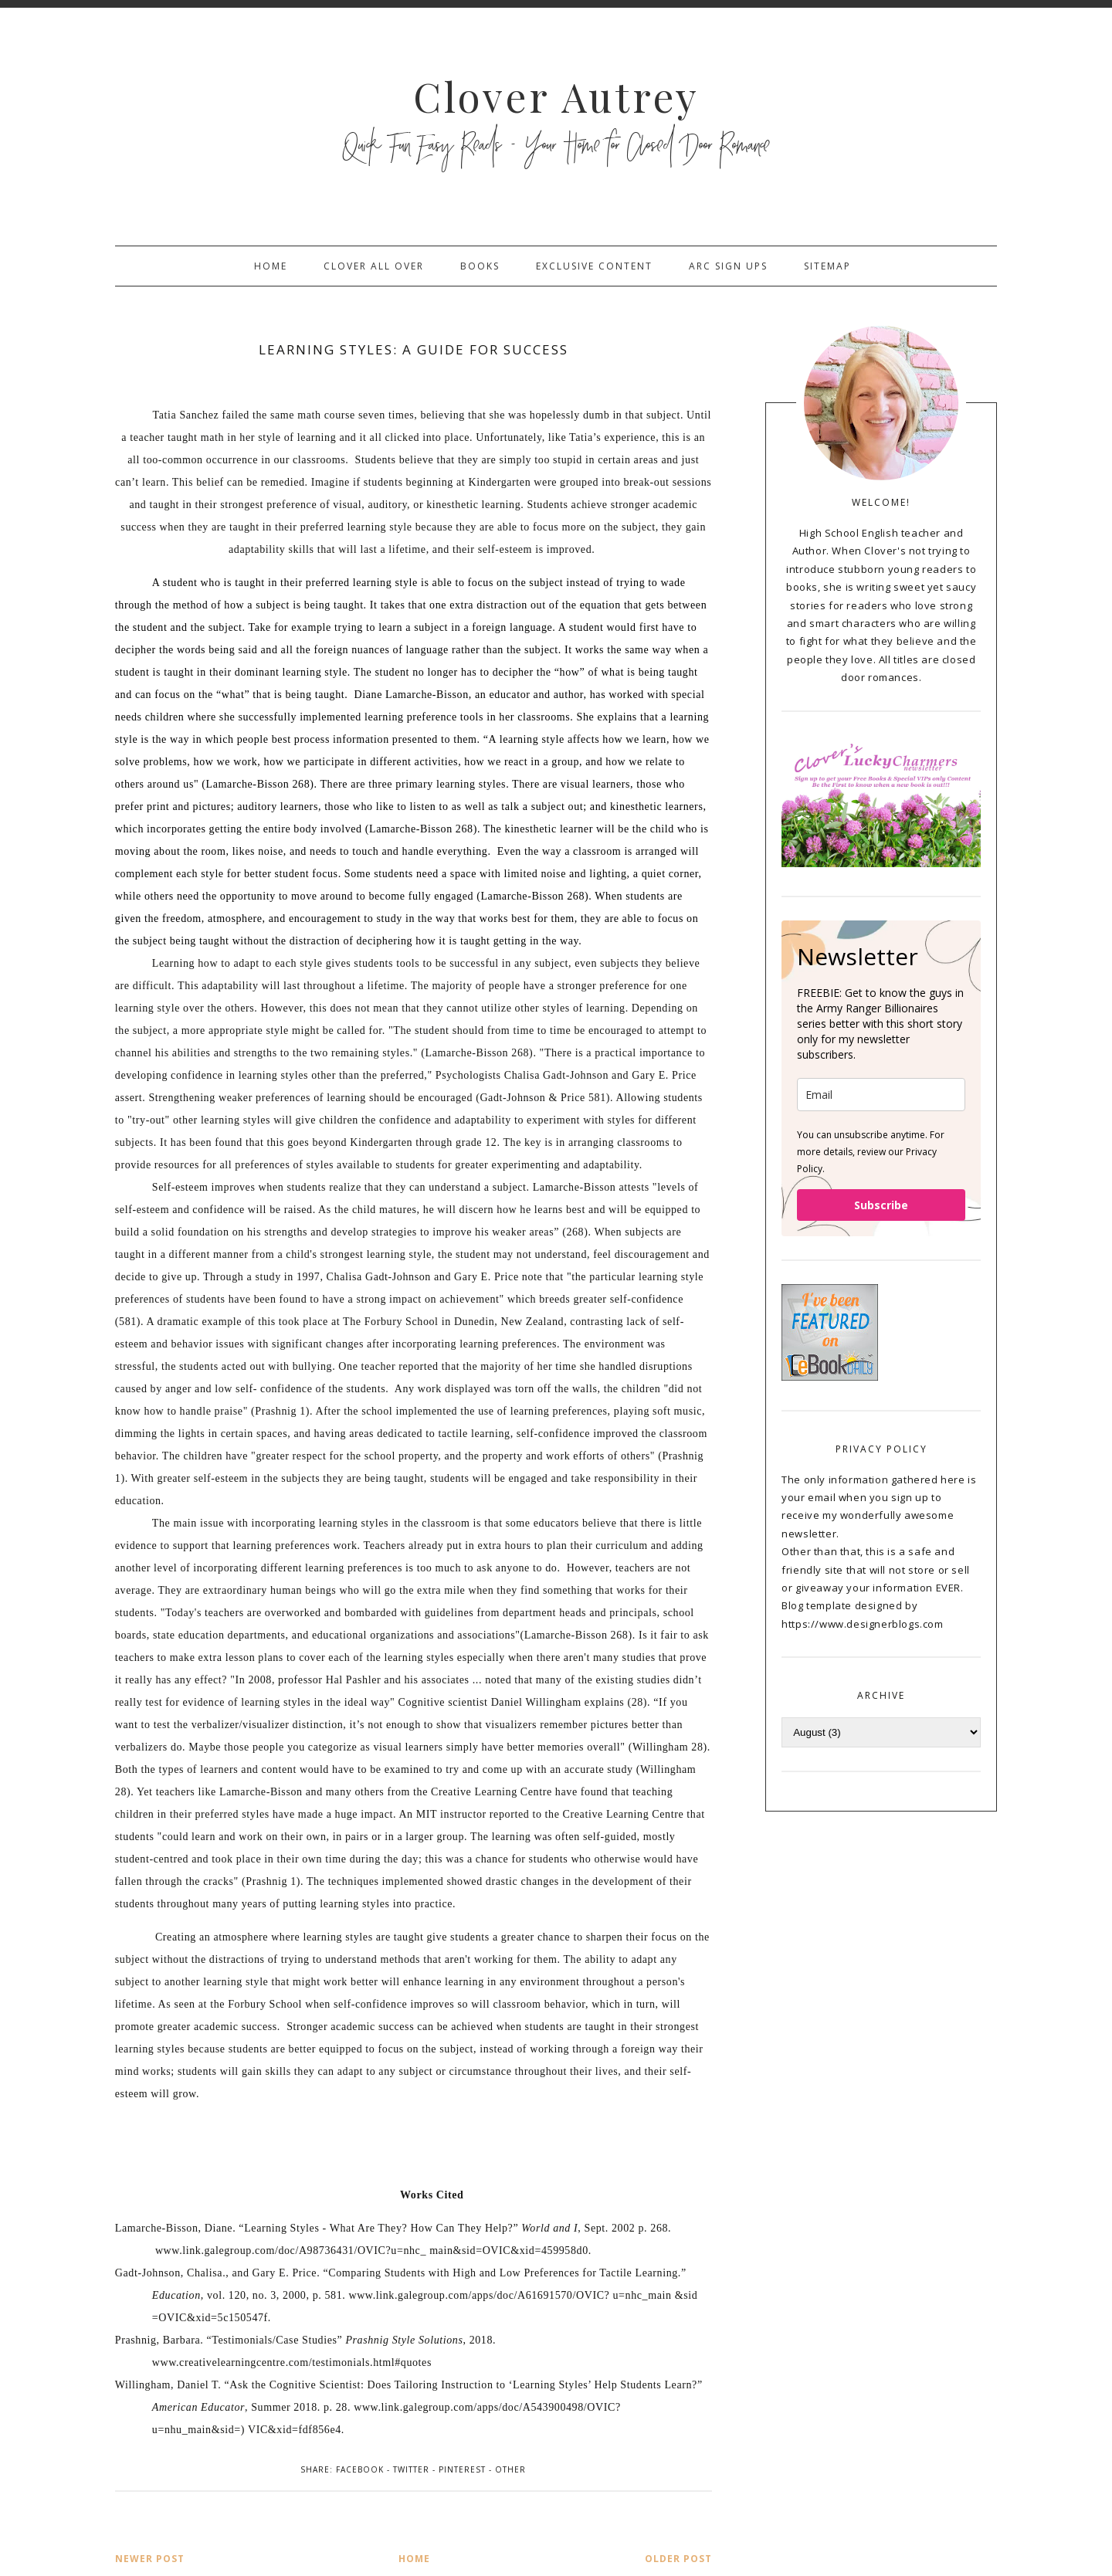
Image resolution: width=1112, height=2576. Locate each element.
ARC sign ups (728, 266)
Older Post (678, 2558)
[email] (881, 1094)
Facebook (360, 2469)
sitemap (827, 266)
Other (510, 2469)
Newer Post (150, 2558)
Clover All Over (374, 266)
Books (480, 266)
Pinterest (462, 2469)
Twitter (411, 2469)
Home (270, 266)
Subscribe (881, 1205)
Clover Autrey (556, 96)
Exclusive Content (594, 266)
